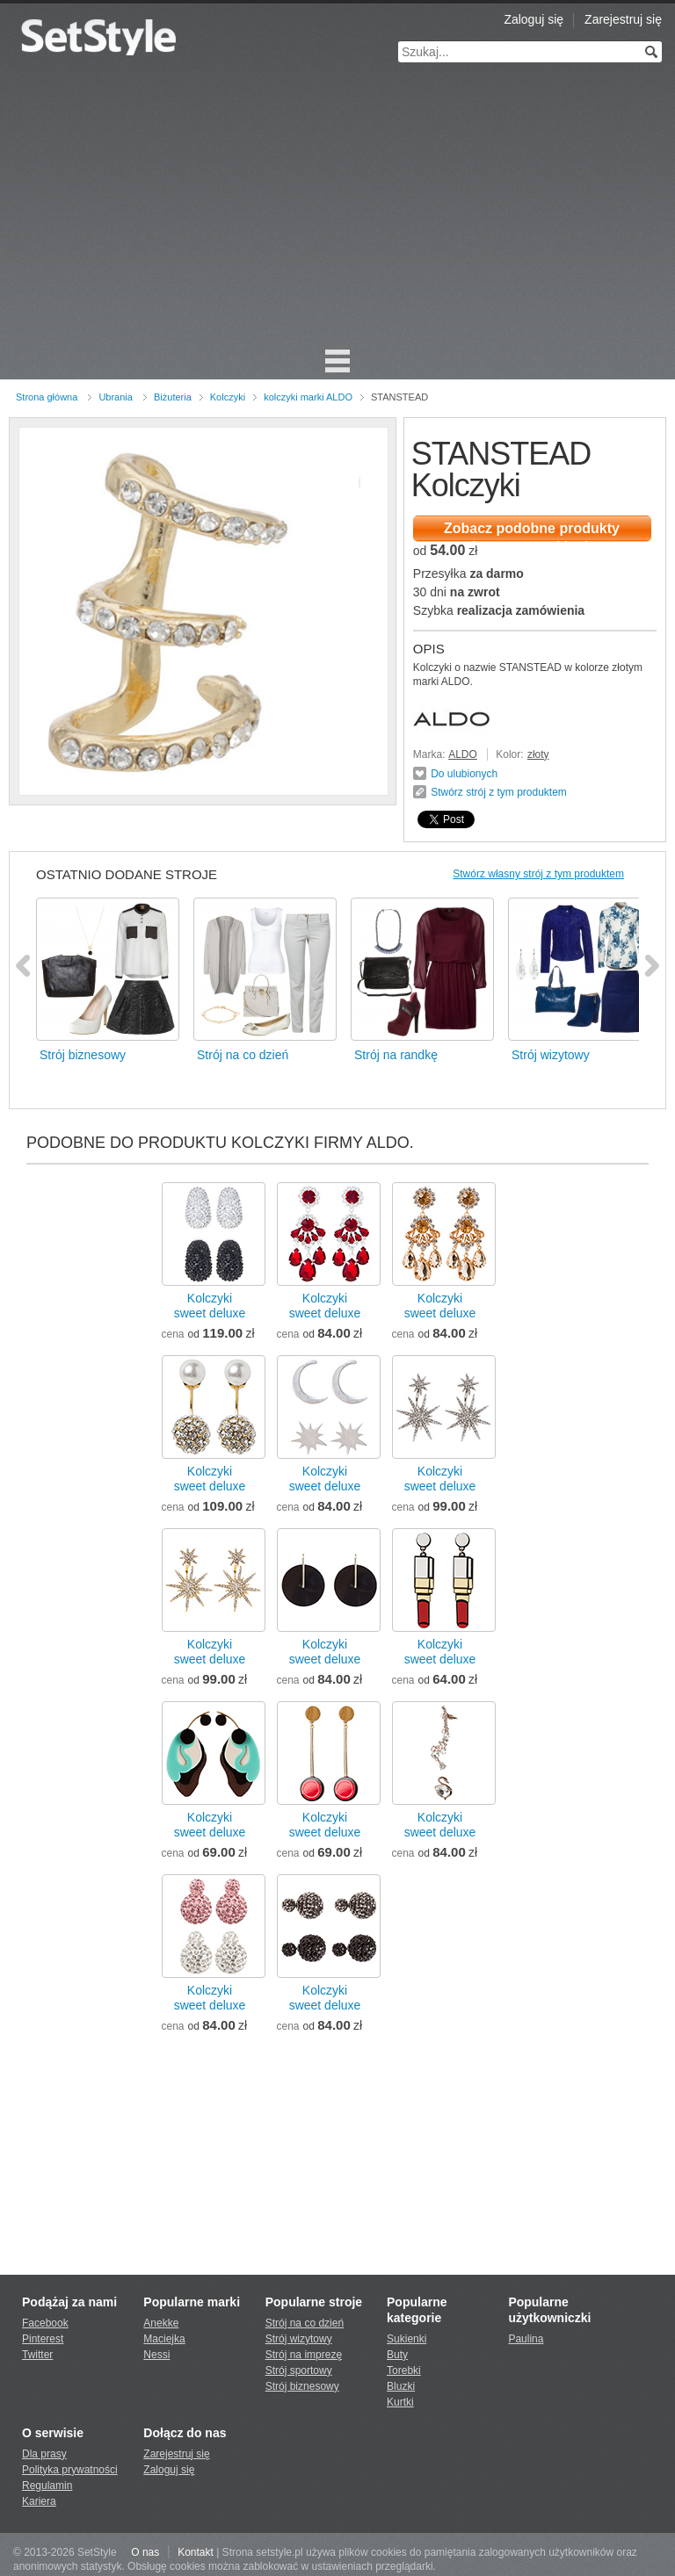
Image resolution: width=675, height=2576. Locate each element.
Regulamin (47, 2485)
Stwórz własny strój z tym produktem (538, 874)
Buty (397, 2355)
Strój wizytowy (298, 2339)
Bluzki (401, 2386)
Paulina (525, 2339)
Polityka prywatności (70, 2470)
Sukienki (406, 2339)
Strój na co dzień (304, 2323)
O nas (145, 2552)
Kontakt (196, 2552)
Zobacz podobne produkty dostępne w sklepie (532, 531)
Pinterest (42, 2339)
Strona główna (46, 397)
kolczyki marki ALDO (308, 397)
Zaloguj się (533, 19)
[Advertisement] (337, 211)
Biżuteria (173, 397)
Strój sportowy (298, 2370)
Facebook (45, 2323)
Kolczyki (227, 397)
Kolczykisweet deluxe (210, 1305)
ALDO (462, 754)
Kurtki (400, 2402)
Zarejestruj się (623, 19)
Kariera (39, 2501)
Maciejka (164, 2339)
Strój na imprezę (303, 2355)
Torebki (404, 2370)
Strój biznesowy (302, 2386)
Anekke (160, 2323)
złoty (538, 754)
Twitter (37, 2355)
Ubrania (115, 397)
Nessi (156, 2355)
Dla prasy (44, 2454)
